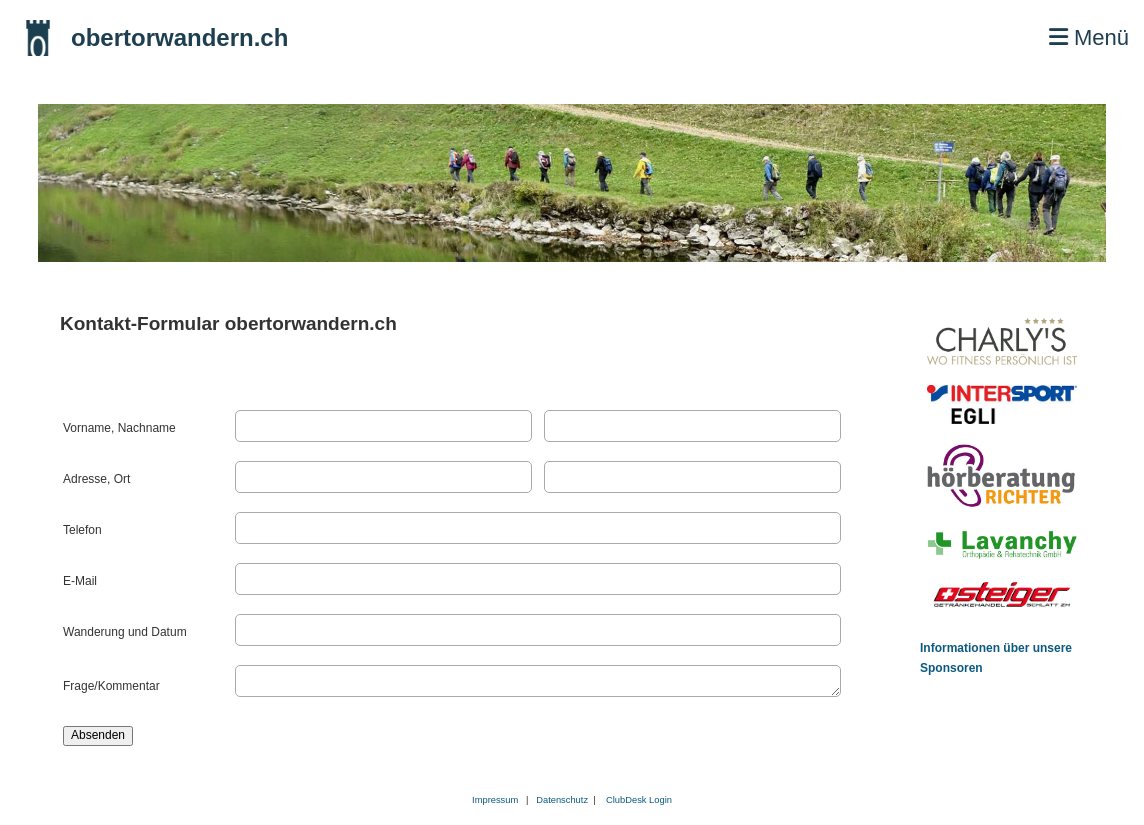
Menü (1089, 37)
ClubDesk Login (639, 800)
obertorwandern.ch (179, 37)
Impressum (495, 800)
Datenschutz (564, 800)
